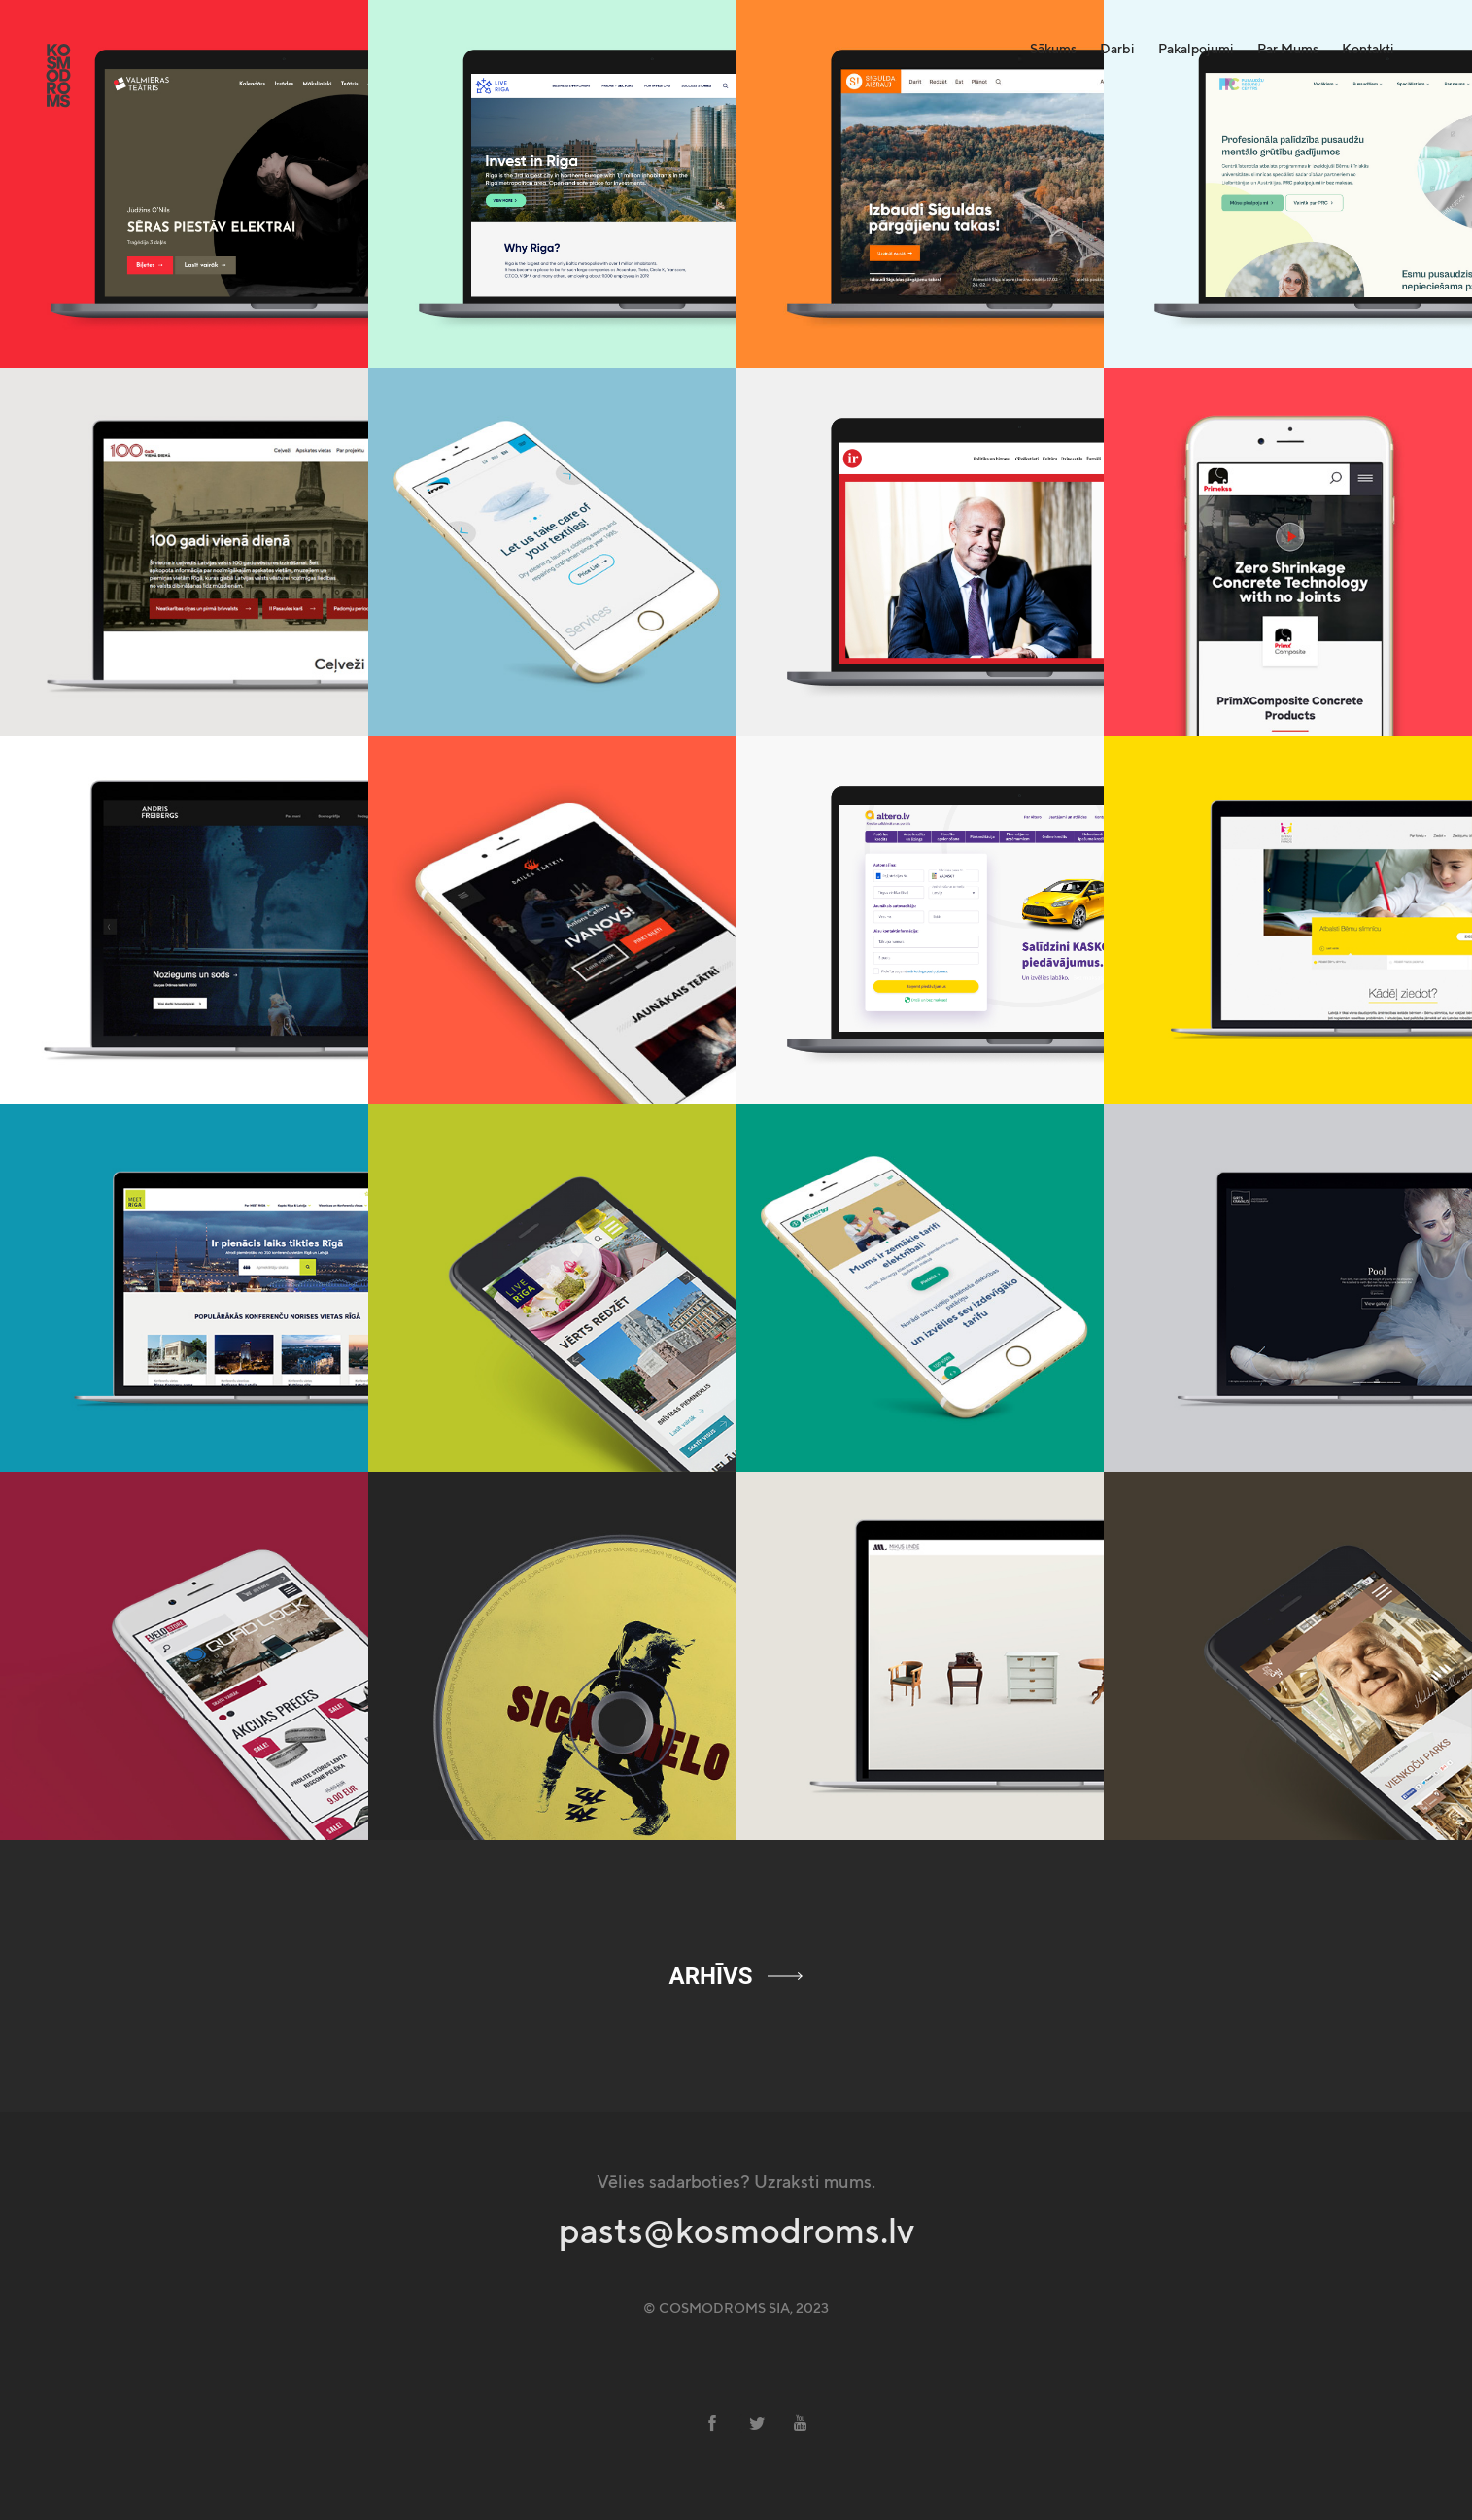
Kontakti (1368, 48)
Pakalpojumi (1196, 48)
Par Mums (1287, 48)
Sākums (1053, 48)
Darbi (1117, 48)
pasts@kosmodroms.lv (736, 2232)
